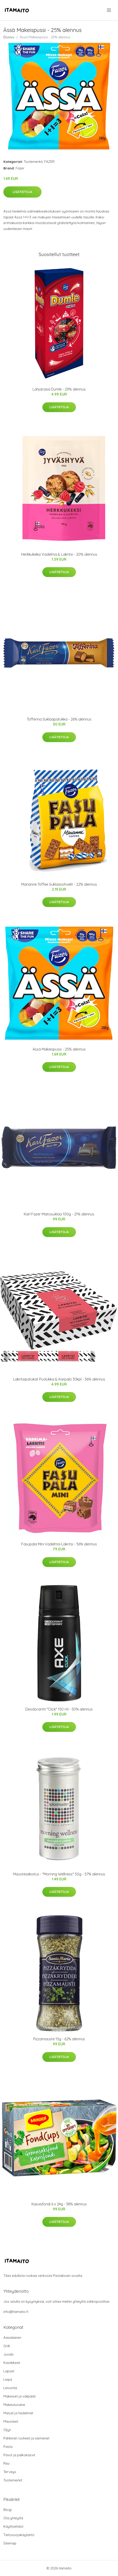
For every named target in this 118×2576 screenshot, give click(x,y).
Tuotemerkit (33, 161)
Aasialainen (12, 2337)
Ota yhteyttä (13, 2518)
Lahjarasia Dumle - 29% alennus (59, 389)
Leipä (7, 2379)
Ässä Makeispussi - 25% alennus (59, 1049)
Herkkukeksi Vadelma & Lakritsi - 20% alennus (59, 554)
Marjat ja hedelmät (18, 2413)
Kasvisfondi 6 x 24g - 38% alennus (59, 2204)
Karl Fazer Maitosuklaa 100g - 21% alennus (59, 1214)
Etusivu (8, 37)
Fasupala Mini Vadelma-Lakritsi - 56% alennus (59, 1544)
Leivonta (10, 2388)
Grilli (6, 2346)
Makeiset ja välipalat (19, 2396)
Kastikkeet (11, 2363)
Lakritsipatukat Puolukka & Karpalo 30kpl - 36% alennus (59, 1379)
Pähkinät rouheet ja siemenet (26, 2438)
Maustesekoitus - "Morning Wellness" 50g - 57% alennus (59, 1874)
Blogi (7, 2510)
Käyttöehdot (13, 2526)
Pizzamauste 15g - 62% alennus (59, 2039)
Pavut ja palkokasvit (19, 2455)
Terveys (9, 2472)
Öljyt (7, 2430)
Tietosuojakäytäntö (18, 2535)
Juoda (8, 2354)
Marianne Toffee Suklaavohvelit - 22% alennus (59, 884)
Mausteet (10, 2421)
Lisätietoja (22, 192)
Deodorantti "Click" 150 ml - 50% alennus (59, 1709)
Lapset (8, 2371)
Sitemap (9, 2543)
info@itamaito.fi (15, 2312)
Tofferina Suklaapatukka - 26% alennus (59, 719)
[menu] (109, 10)
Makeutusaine (14, 2404)
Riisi (6, 2463)
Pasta (7, 2446)
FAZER (49, 161)
